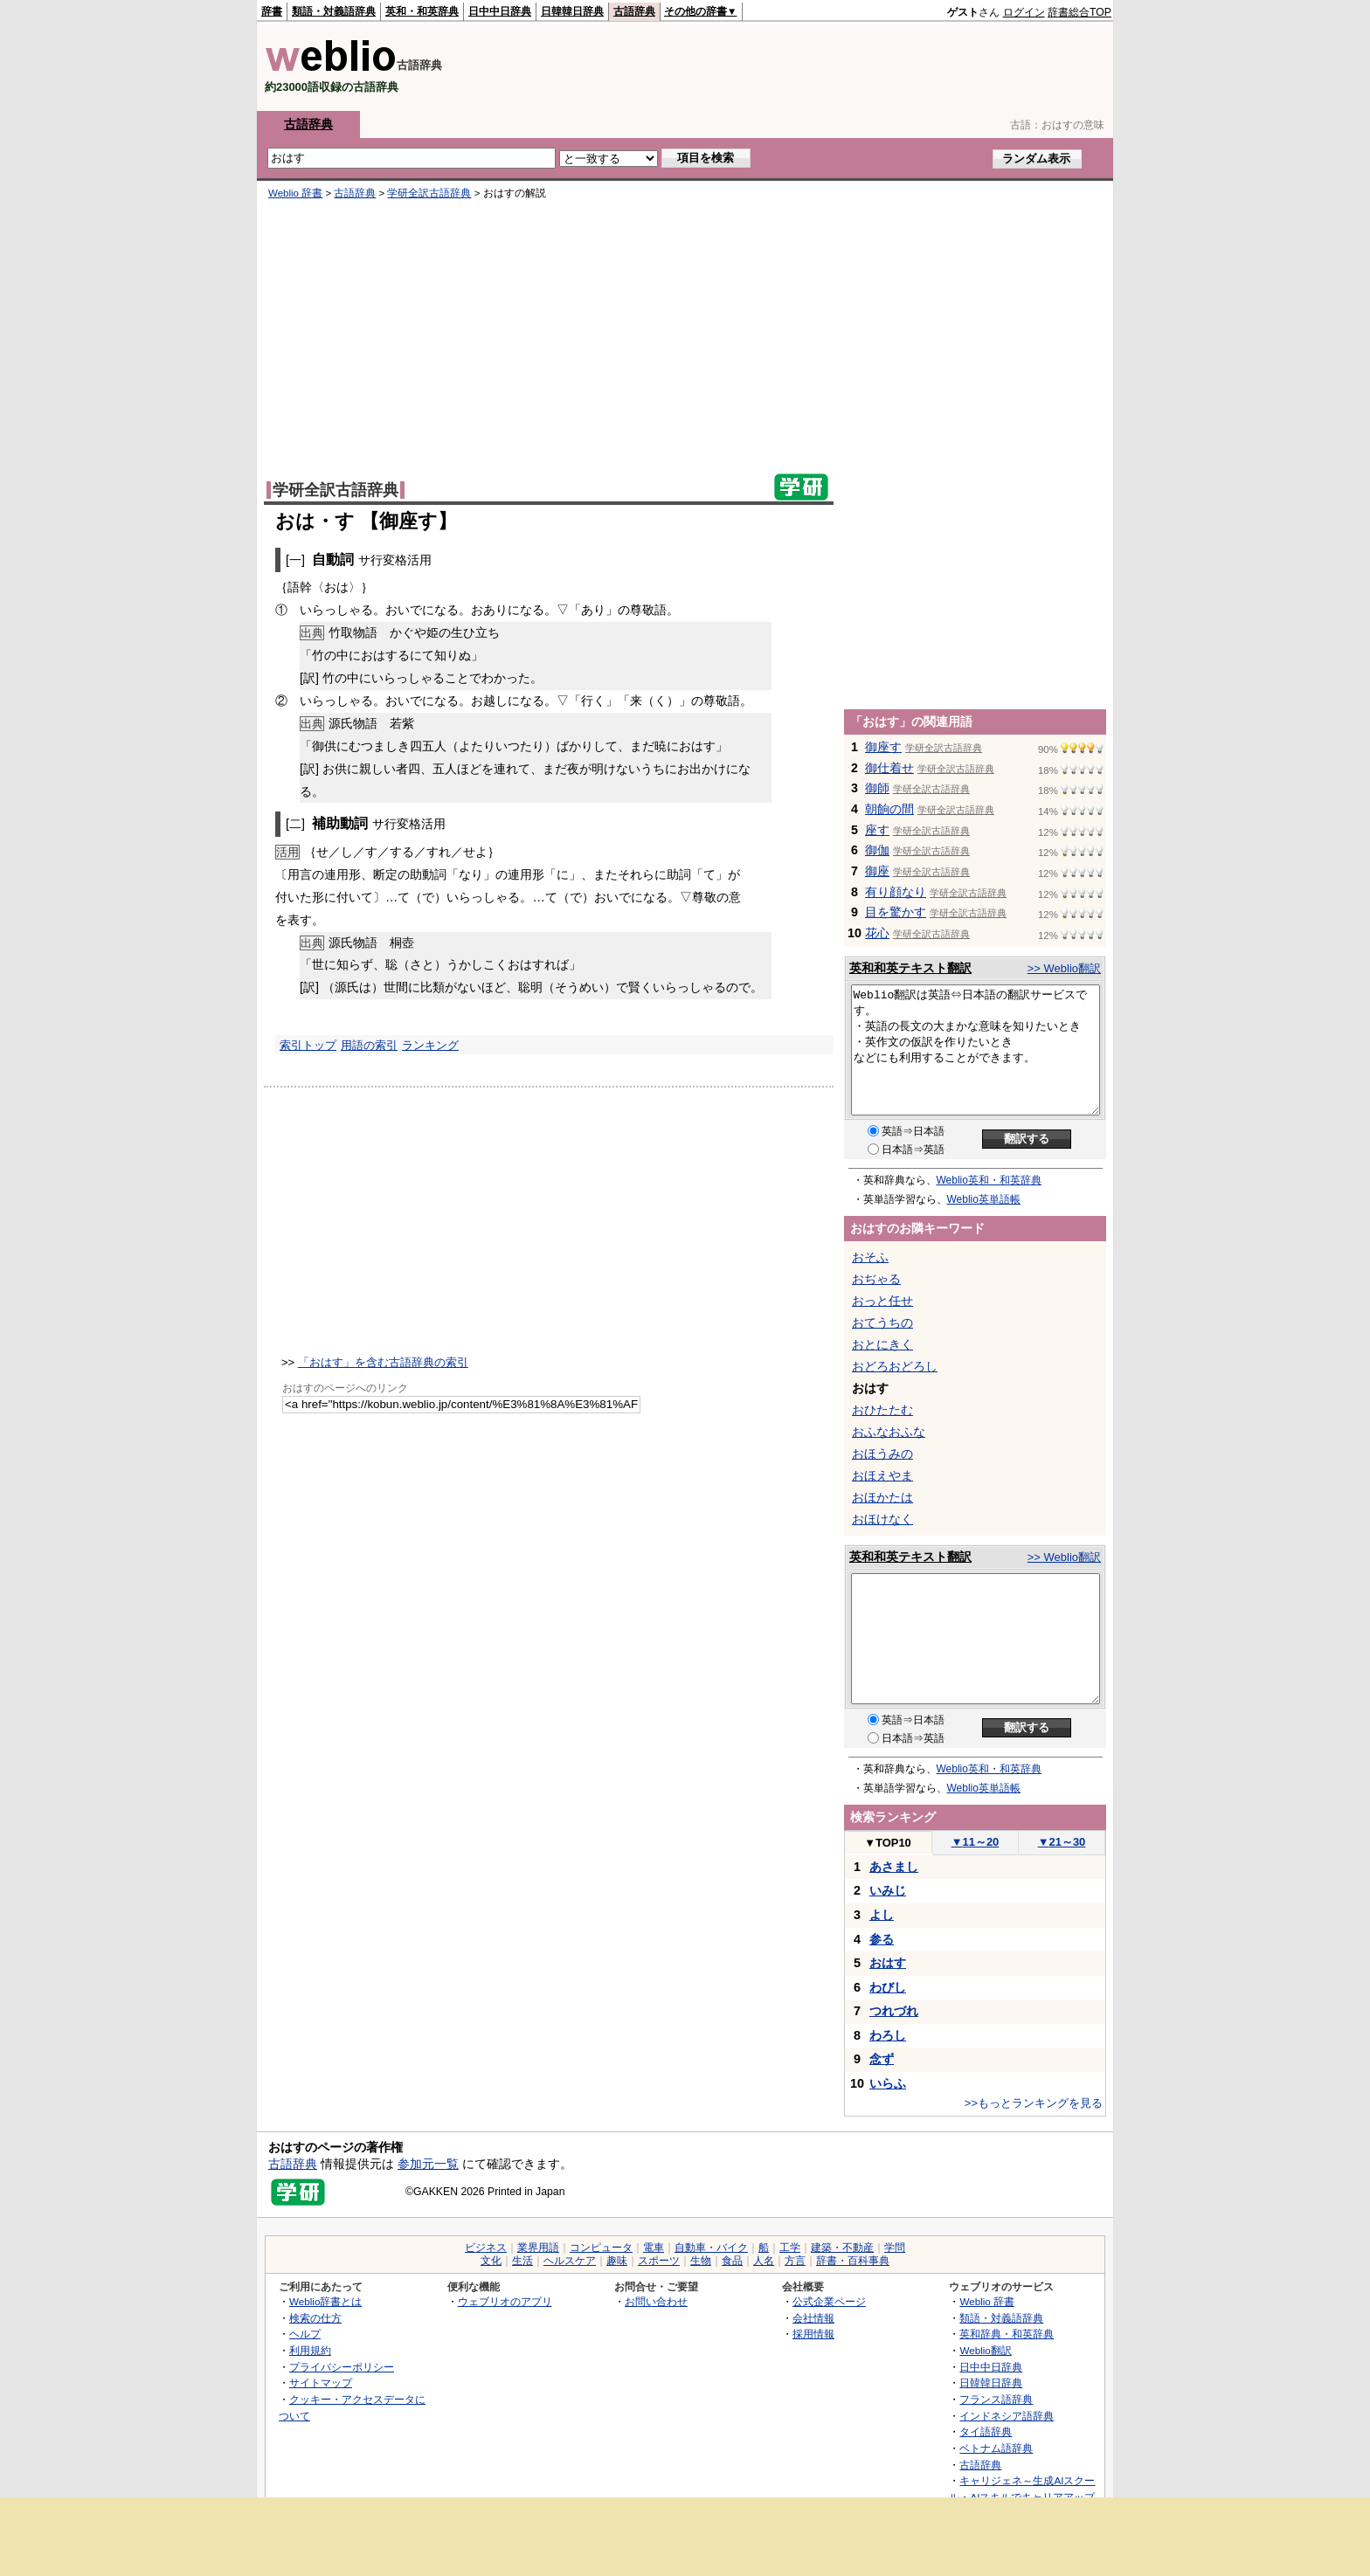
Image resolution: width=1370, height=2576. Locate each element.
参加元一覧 (428, 2164)
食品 (732, 2260)
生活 (522, 2260)
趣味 (616, 2260)
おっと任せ (882, 1301)
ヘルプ (305, 2333)
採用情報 (813, 2333)
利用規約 (310, 2350)
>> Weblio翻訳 (1064, 968)
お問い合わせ (656, 2301)
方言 (795, 2260)
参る (881, 1939)
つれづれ (893, 2011)
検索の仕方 (315, 2318)
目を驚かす (895, 912)
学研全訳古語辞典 (429, 193)
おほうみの (882, 1454)
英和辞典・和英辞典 (1006, 2333)
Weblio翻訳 (985, 2350)
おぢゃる (876, 1279)
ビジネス (486, 2247)
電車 (653, 2247)
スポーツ (659, 2260)
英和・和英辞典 (422, 11)
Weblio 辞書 (295, 193)
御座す (883, 747)
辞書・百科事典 (852, 2260)
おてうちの (882, 1322)
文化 (491, 2260)
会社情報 (813, 2318)
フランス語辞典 (996, 2399)
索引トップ (308, 1045)
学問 (894, 2247)
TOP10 (887, 1842)
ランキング (430, 1045)
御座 (877, 871)
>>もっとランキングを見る (1034, 2103)
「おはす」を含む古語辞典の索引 (383, 1362)
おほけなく (882, 1519)
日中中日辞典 (499, 11)
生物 (700, 2260)
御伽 (877, 850)
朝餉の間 (889, 809)
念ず (881, 2059)
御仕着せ (889, 768)
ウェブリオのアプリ (505, 2301)
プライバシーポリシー (341, 2366)
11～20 (975, 1841)
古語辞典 (634, 11)
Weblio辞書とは (325, 2301)
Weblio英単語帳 (984, 1199)
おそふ (870, 1257)
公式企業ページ (829, 2301)
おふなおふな (888, 1432)
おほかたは (882, 1497)
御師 (877, 788)
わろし (887, 2035)
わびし (887, 1987)
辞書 (271, 11)
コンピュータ (601, 2247)
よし (881, 1915)
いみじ (887, 1890)
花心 (877, 933)
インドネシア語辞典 (1006, 2415)
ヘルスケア (569, 2260)
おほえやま (882, 1475)
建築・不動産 (842, 2247)
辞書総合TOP (1079, 12)
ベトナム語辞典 (996, 2448)
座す (877, 830)
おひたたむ (882, 1410)
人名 (763, 2260)
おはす (887, 1963)
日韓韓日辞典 (572, 11)
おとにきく (882, 1344)
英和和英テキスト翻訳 (910, 968)
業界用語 (538, 2247)
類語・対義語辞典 (334, 11)
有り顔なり (895, 892)
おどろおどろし (895, 1366)
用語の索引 (369, 1045)
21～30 (1062, 1841)
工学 (789, 2247)
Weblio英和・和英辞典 (989, 1180)
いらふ (887, 2083)
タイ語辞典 (985, 2431)
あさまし (893, 1867)
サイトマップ (320, 2382)
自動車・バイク (711, 2247)
